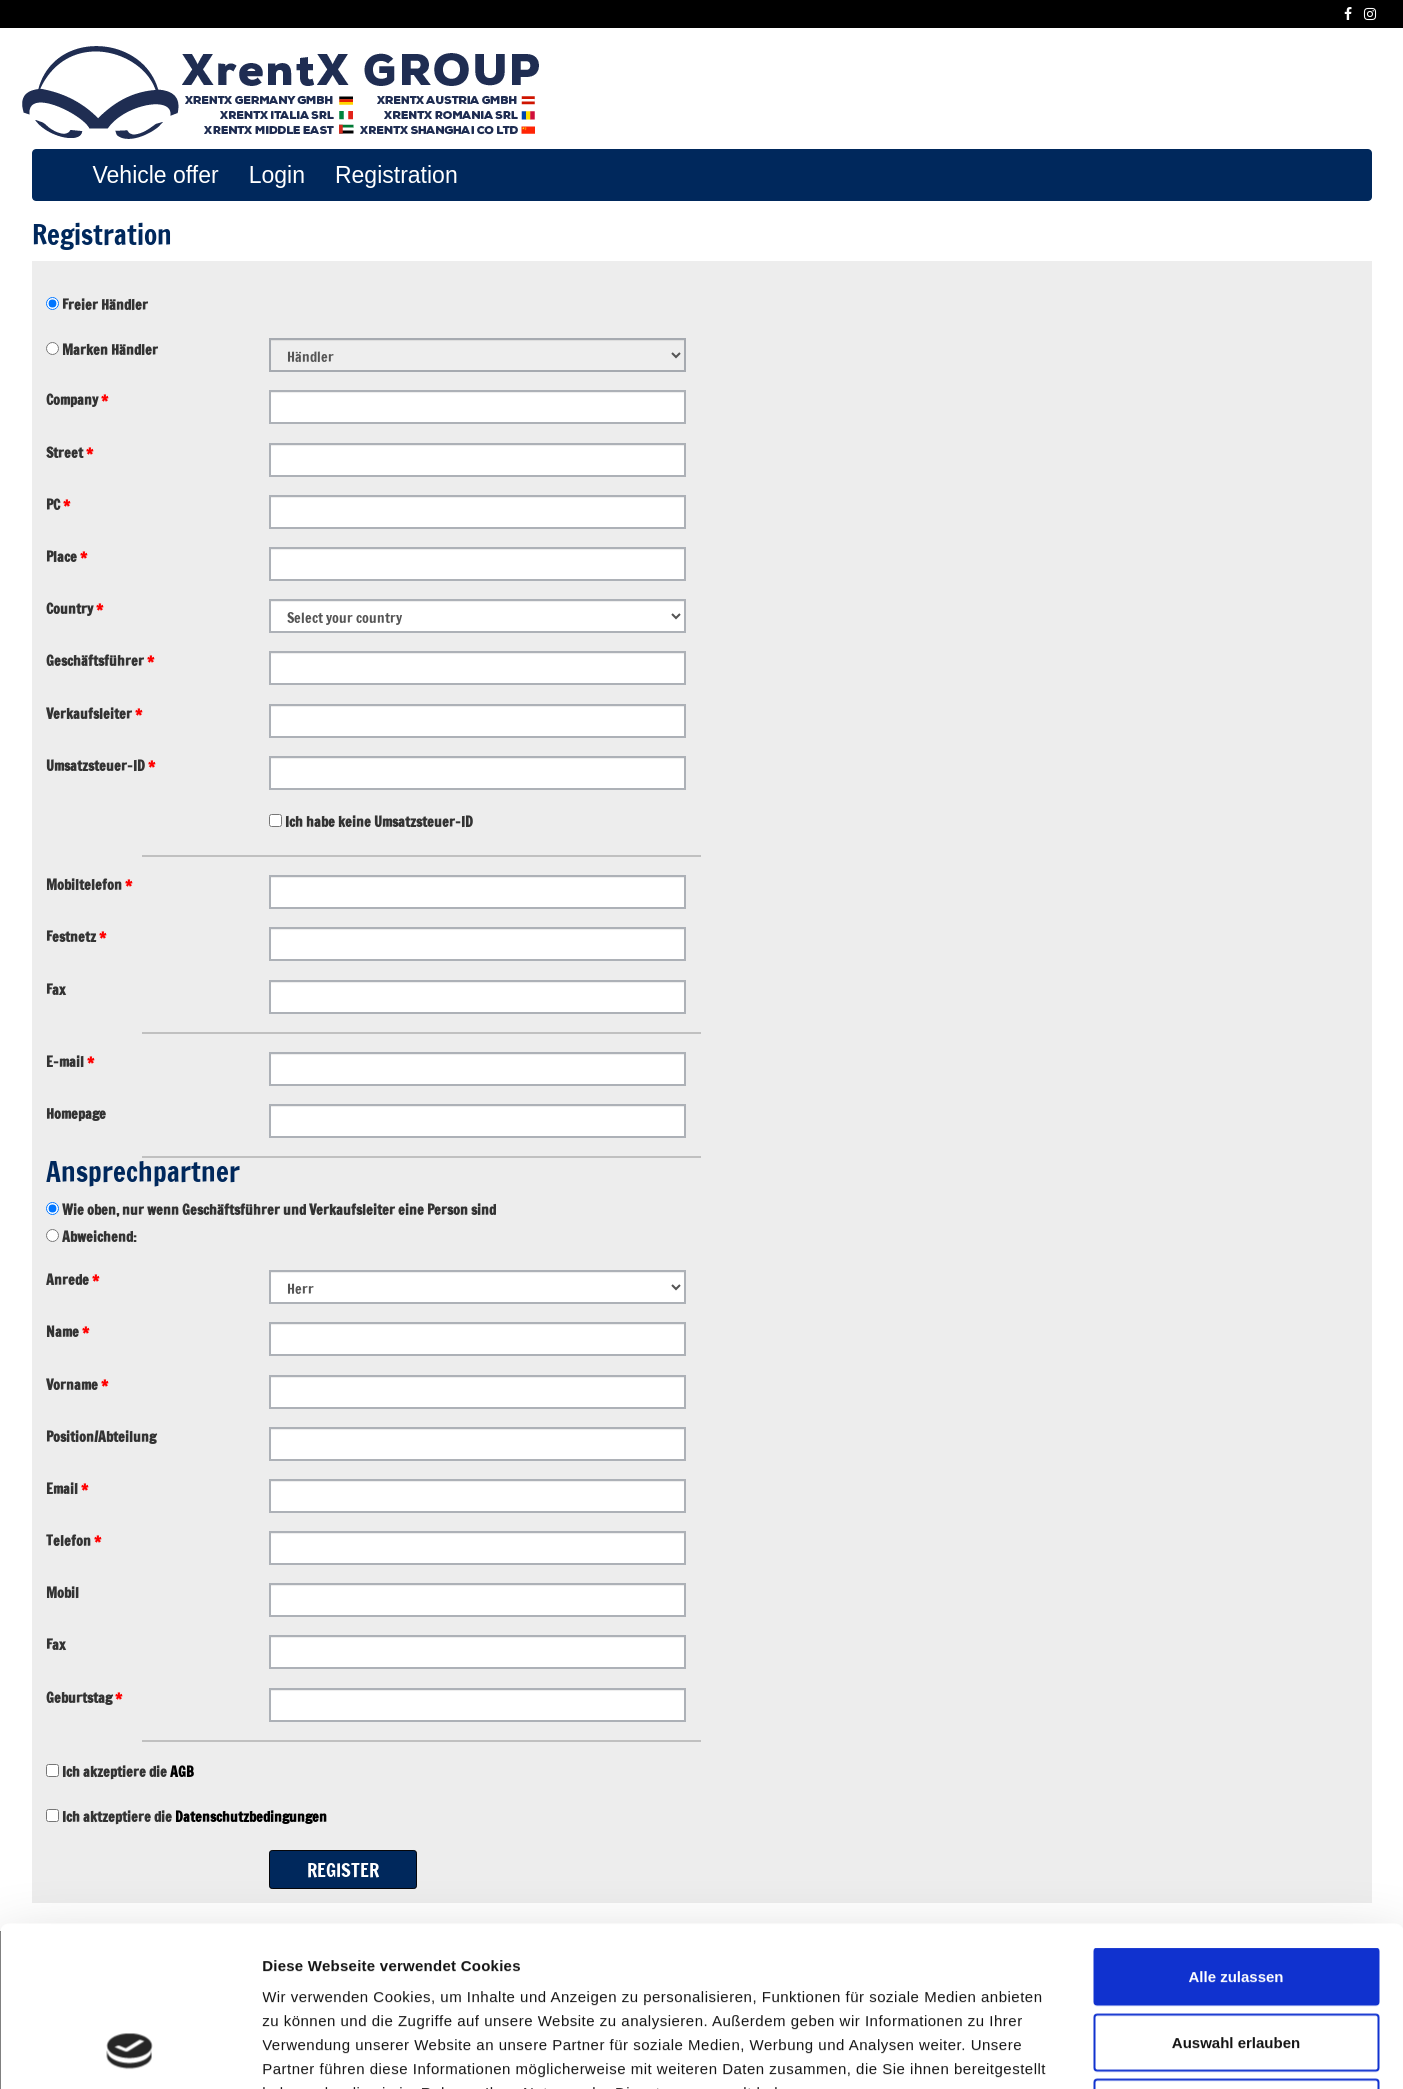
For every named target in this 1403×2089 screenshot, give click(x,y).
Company (77, 400)
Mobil (62, 1593)
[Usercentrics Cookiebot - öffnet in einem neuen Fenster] (129, 2050)
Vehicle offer (156, 175)
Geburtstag (84, 1698)
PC (58, 505)
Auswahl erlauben (1236, 1892)
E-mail (70, 1062)
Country (74, 609)
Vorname (77, 1385)
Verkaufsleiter (94, 714)
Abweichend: (98, 1237)
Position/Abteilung (101, 1437)
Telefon (73, 1541)
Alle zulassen (1235, 1826)
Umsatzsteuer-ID (100, 766)
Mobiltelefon (89, 885)
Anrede (72, 1280)
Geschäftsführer (100, 661)
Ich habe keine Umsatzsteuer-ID (377, 822)
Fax (55, 990)
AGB (182, 1772)
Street (69, 453)
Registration (396, 175)
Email (67, 1489)
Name (67, 1332)
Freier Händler (103, 305)
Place (66, 557)
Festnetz (76, 937)
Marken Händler (108, 350)
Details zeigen (1063, 2049)
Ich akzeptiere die (126, 1772)
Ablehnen (1236, 1957)
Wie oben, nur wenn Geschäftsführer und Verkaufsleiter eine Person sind (277, 1210)
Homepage (76, 1114)
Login (277, 175)
